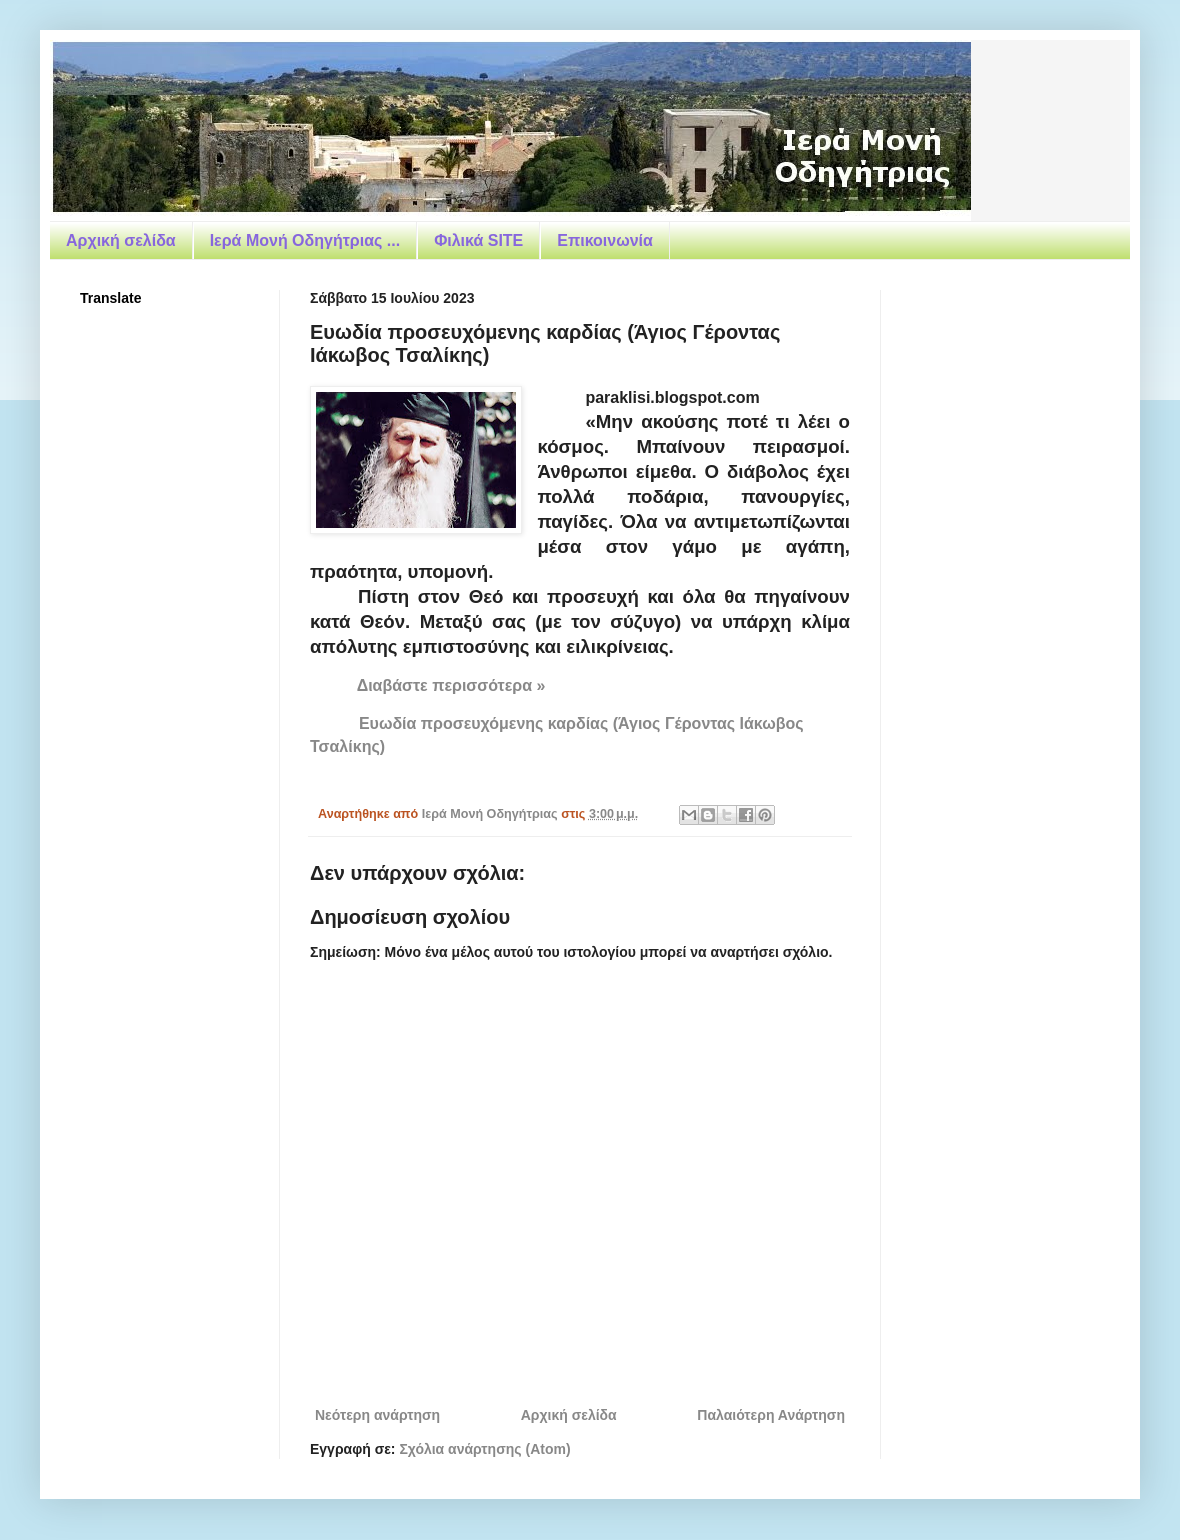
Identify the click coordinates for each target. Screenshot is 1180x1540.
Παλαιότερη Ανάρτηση (771, 1415)
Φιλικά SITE (478, 240)
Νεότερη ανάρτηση (377, 1415)
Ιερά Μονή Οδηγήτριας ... (305, 240)
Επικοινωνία (605, 240)
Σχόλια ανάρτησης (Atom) (484, 1449)
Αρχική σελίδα (121, 240)
